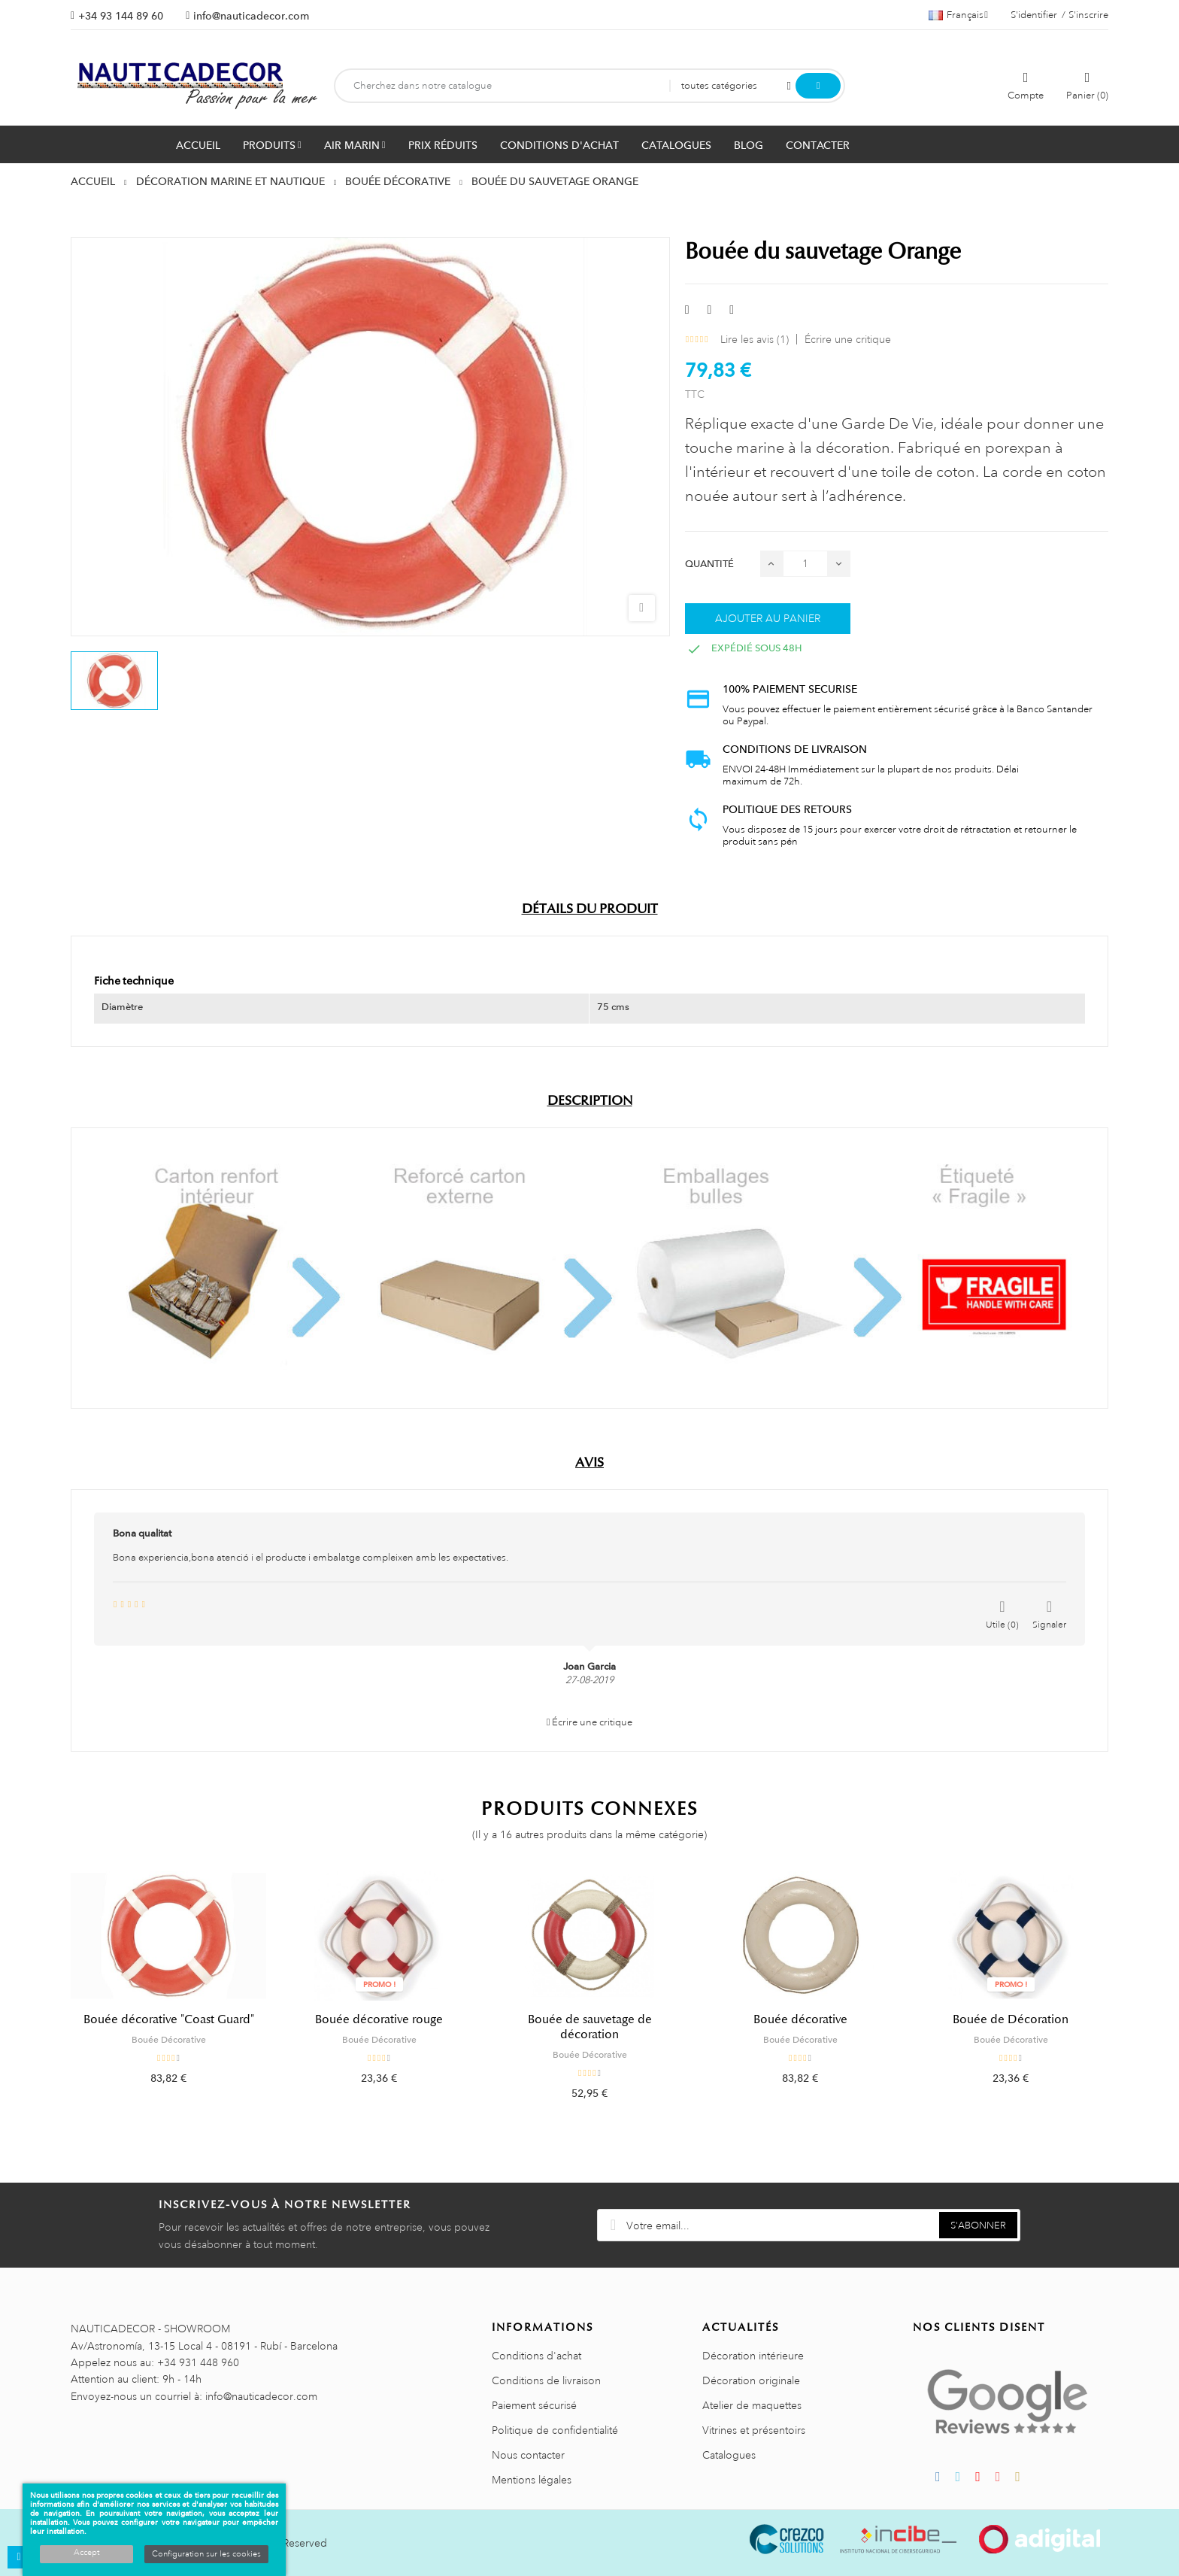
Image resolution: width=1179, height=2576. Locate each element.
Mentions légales (531, 2479)
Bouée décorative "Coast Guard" (168, 2019)
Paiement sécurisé (534, 2405)
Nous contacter (528, 2455)
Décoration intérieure (753, 2355)
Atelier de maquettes (752, 2405)
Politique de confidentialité (555, 2430)
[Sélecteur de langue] (958, 15)
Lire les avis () (754, 339)
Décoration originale (751, 2380)
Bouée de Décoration (1010, 2019)
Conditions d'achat (536, 2355)
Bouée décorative (800, 2019)
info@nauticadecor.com (251, 16)
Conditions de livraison (546, 2380)
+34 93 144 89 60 (120, 16)
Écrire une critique (848, 339)
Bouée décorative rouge (379, 2019)
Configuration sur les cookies (206, 2554)
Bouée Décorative (169, 2039)
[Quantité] (805, 564)
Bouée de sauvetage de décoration (590, 2027)
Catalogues (729, 2455)
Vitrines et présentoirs (753, 2430)
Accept (86, 2552)
